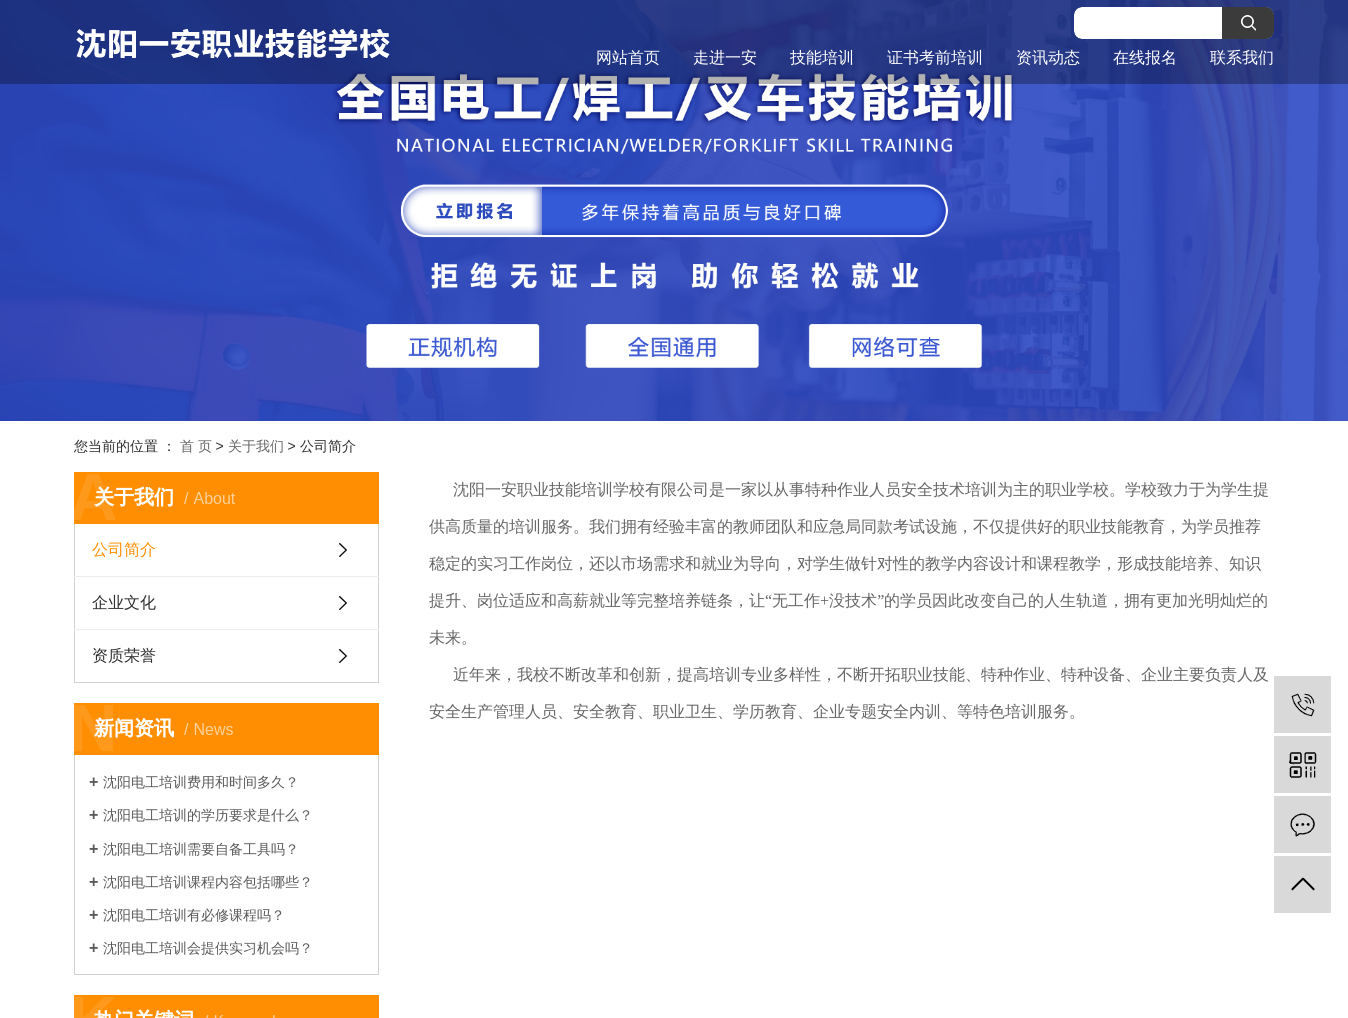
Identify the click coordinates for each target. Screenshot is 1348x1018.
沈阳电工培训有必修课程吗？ (194, 915)
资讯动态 (1048, 57)
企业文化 (124, 602)
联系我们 (1242, 57)
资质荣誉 (124, 655)
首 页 (196, 446)
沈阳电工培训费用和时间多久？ (201, 782)
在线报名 (1145, 57)
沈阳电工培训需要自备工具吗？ (201, 849)
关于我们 (256, 446)
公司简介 (124, 549)
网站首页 (628, 57)
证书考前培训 (935, 57)
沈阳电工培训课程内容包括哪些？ (208, 882)
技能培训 (822, 57)
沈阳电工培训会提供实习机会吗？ (208, 948)
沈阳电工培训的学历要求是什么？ (208, 815)
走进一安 (725, 57)
